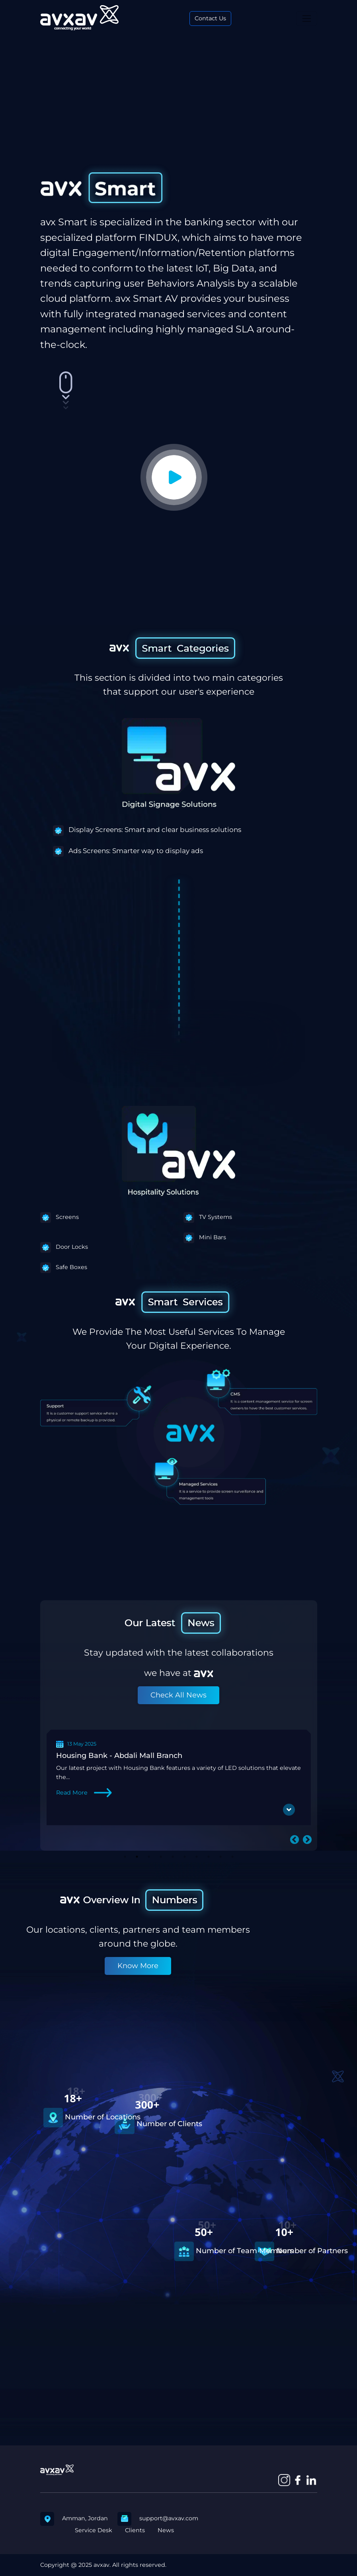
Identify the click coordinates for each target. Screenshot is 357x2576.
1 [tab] (125, 1857)
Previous (293, 1839)
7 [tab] (197, 1857)
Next (306, 1839)
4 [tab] (161, 1857)
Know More (137, 1965)
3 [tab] (149, 1857)
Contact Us (210, 18)
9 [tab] (220, 1857)
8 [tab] (209, 1857)
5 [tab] (173, 1857)
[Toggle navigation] (306, 18)
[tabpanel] (179, 1777)
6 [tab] (185, 1857)
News (166, 2530)
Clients (135, 2530)
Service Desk (93, 2530)
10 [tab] (232, 1857)
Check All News (178, 1695)
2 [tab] (137, 1857)
